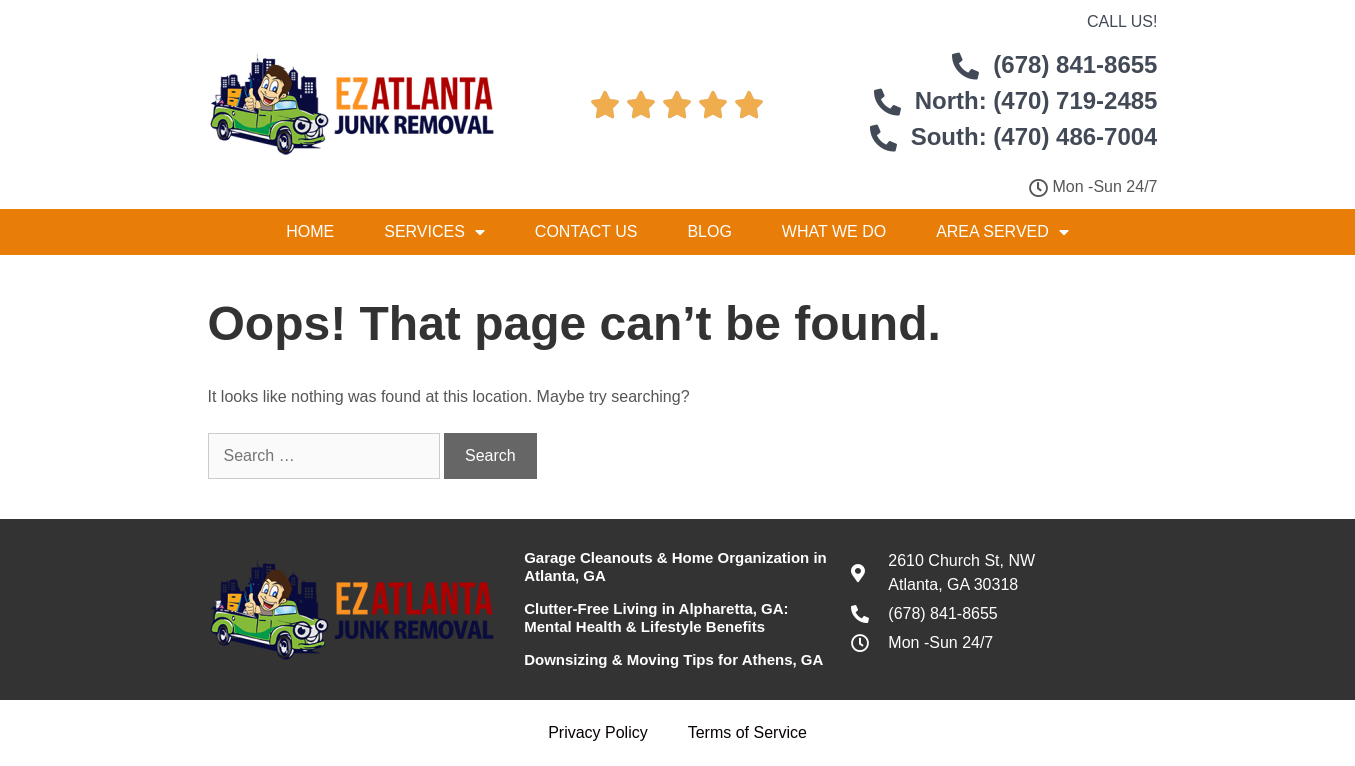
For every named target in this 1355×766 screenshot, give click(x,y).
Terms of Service (747, 732)
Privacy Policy (598, 732)
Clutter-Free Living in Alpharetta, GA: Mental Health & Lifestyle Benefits (656, 617)
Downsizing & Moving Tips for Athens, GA (673, 659)
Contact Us (586, 231)
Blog (709, 231)
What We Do (834, 231)
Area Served (1002, 232)
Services (434, 232)
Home (310, 231)
